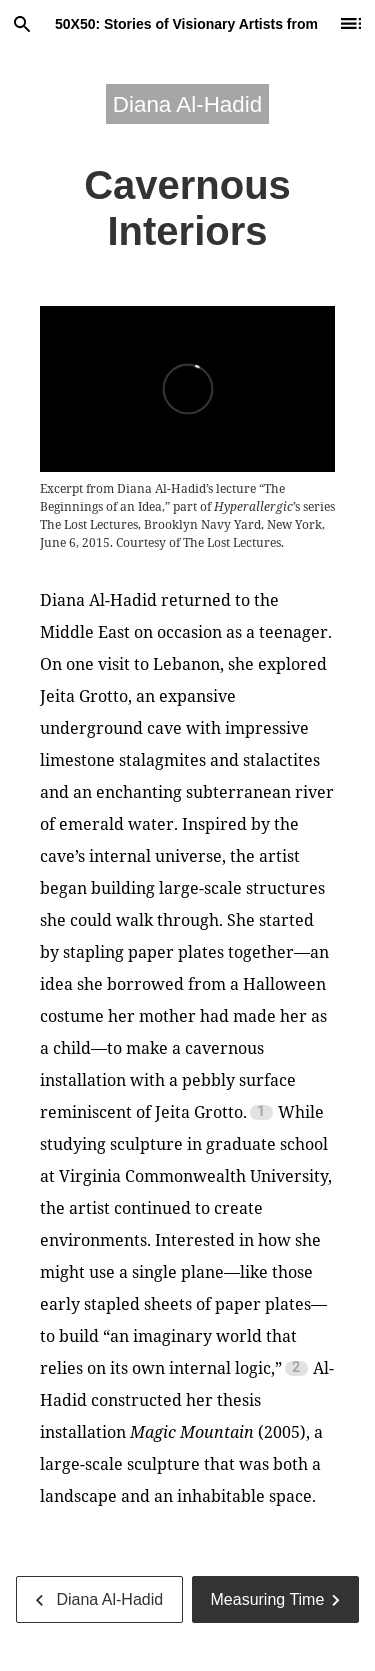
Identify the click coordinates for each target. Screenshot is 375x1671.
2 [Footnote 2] (296, 1368)
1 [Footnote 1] (261, 1112)
